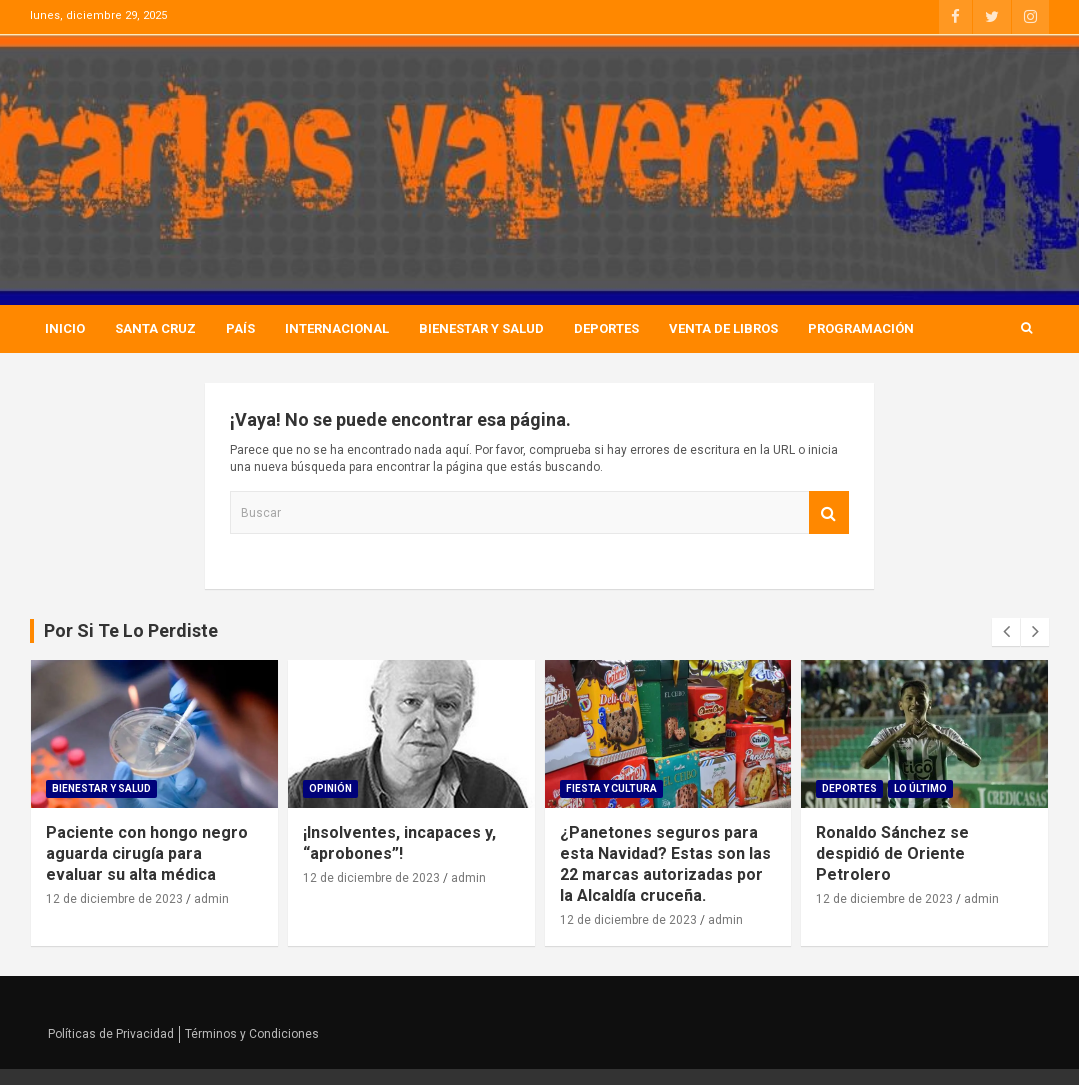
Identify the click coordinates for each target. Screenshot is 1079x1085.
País (240, 328)
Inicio (65, 328)
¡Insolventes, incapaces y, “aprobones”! (399, 843)
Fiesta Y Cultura (611, 788)
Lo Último (920, 788)
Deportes (606, 328)
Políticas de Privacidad (111, 1034)
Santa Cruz (155, 328)
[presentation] (1006, 632)
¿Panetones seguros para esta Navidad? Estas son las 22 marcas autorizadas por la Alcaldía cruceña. (665, 863)
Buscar (829, 512)
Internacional (337, 328)
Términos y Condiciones (252, 1034)
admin (211, 899)
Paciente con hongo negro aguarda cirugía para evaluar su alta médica (147, 853)
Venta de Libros (723, 328)
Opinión (330, 788)
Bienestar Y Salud (481, 328)
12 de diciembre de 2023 (114, 899)
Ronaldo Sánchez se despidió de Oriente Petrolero (892, 853)
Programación (861, 328)
